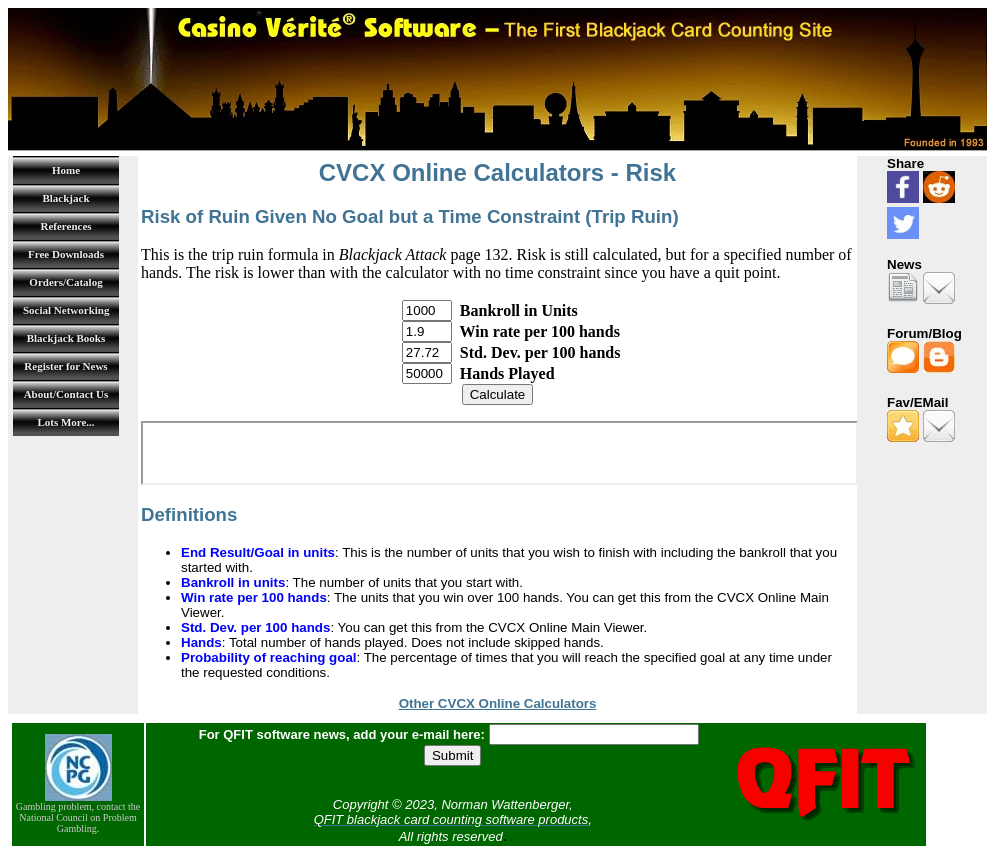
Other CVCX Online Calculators (498, 703)
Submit (452, 755)
